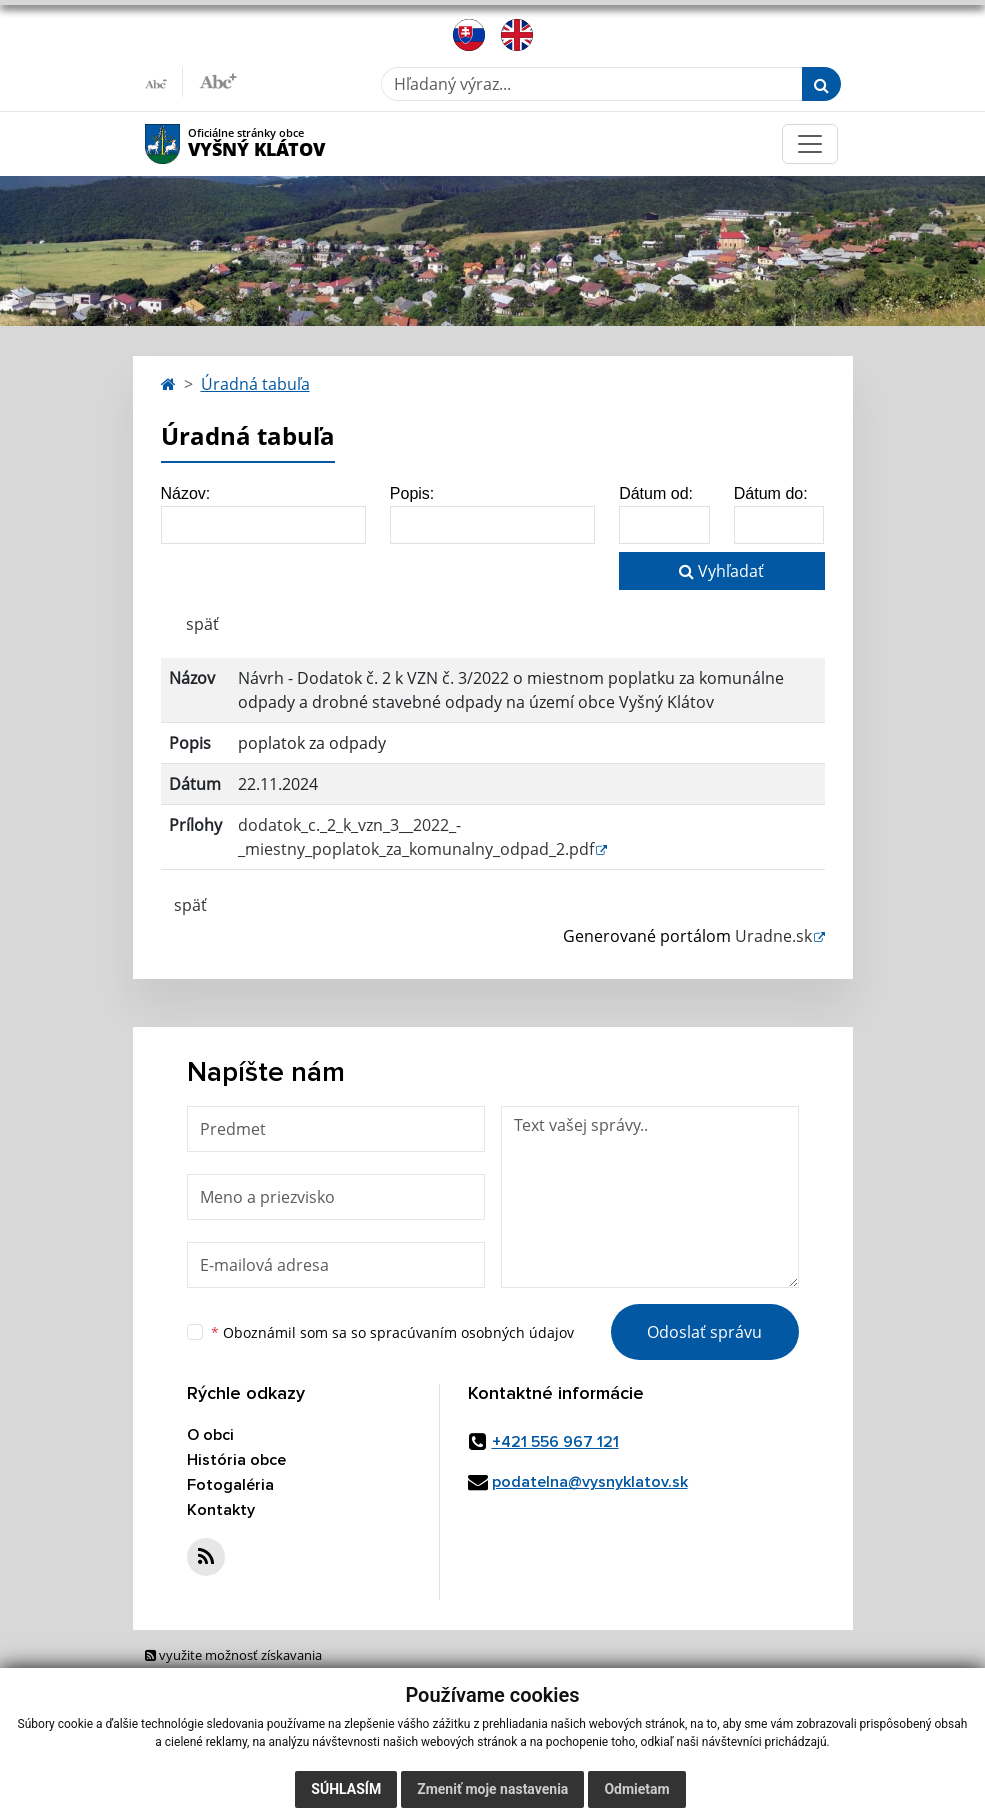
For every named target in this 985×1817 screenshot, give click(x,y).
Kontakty (221, 1510)
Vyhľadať (721, 571)
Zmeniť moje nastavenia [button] (492, 1789)
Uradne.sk (773, 936)
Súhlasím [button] (346, 1789)
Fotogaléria (230, 1485)
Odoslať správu (704, 1332)
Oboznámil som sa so (392, 1332)
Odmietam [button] (636, 1789)
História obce (236, 1460)
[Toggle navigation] (810, 144)
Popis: (412, 493)
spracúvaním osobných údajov (472, 1332)
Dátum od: (656, 493)
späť (202, 624)
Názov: (186, 493)
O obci (210, 1435)
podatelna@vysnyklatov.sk (590, 1482)
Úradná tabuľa (255, 384)
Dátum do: (771, 493)
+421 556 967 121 (555, 1442)
